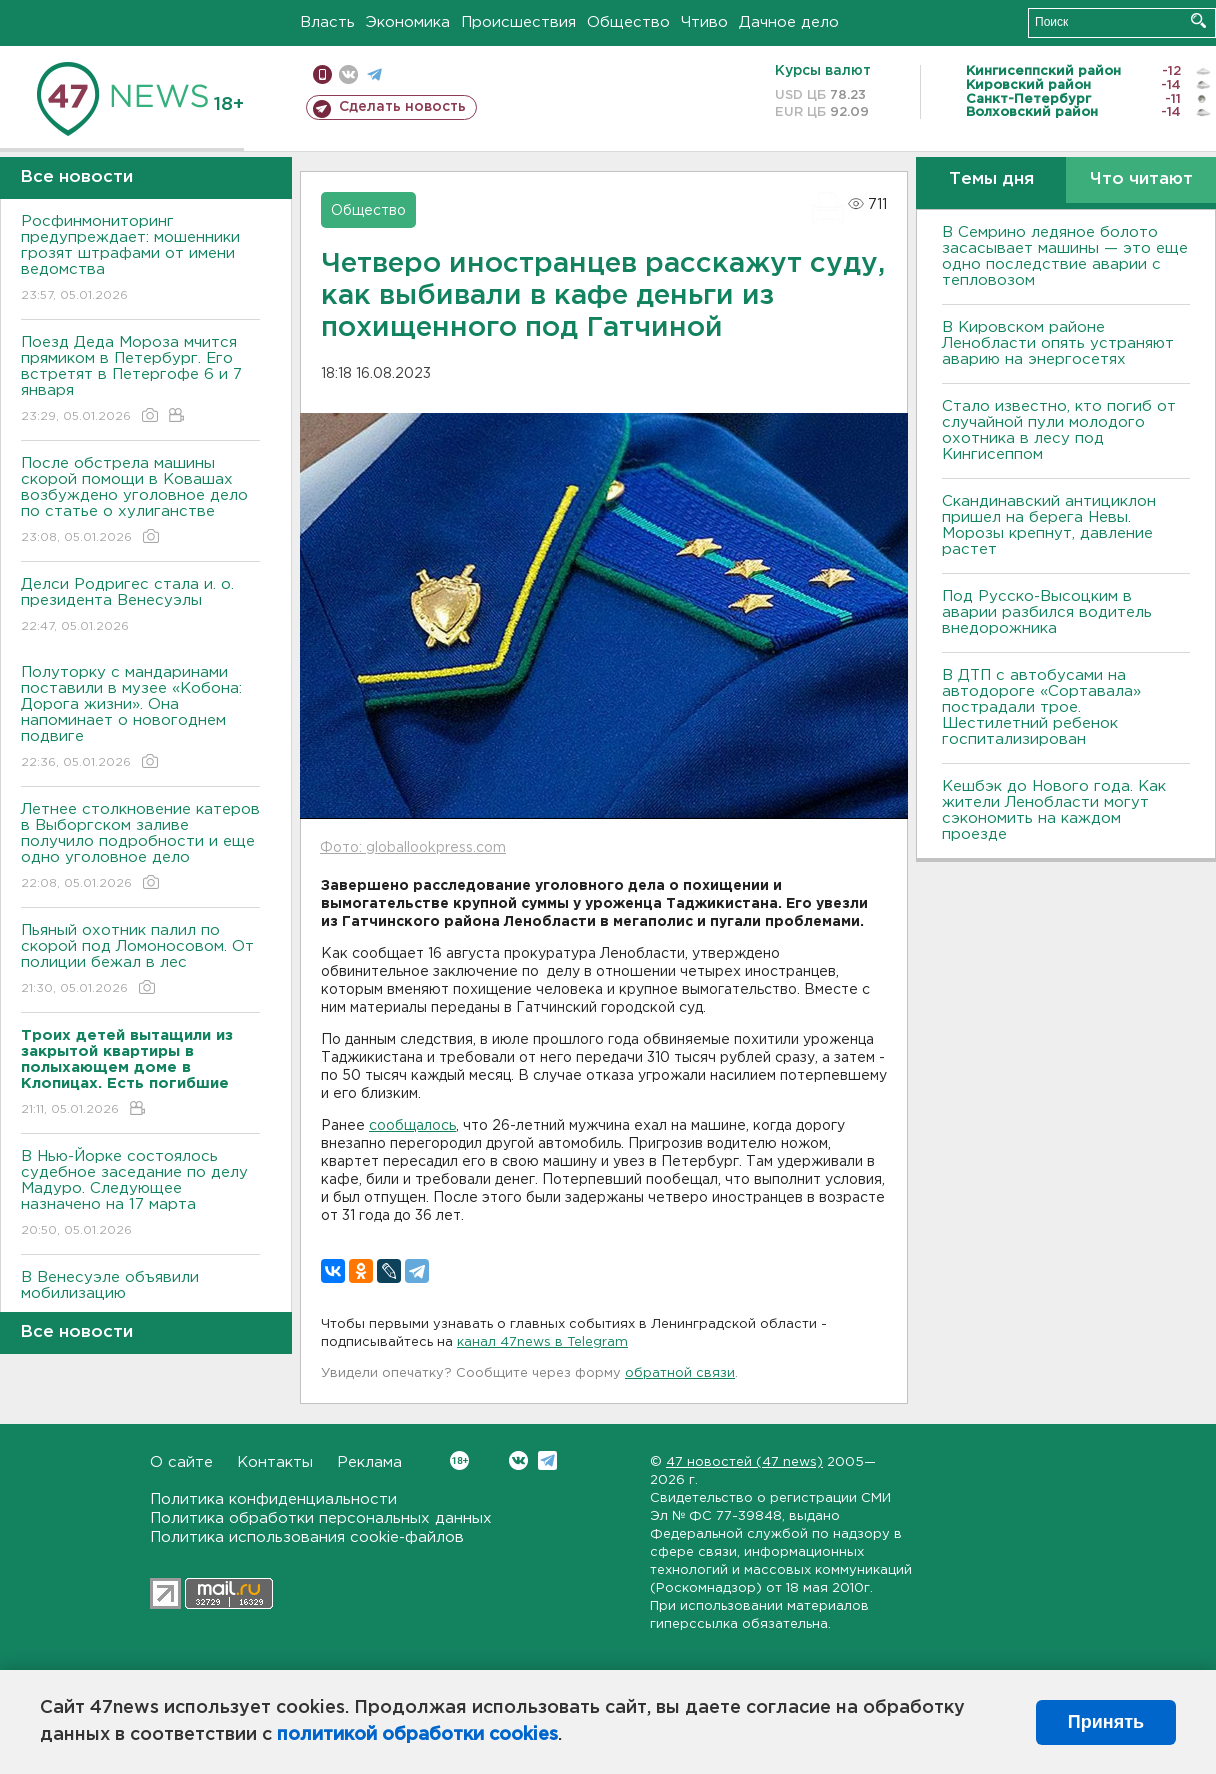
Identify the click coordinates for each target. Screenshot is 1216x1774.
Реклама (369, 1462)
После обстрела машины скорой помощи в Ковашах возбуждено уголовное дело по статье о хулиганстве (140, 501)
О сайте (181, 1462)
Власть (327, 22)
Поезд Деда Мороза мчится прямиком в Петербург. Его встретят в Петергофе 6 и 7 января (140, 380)
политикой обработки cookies (417, 1735)
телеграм (374, 74)
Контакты (275, 1462)
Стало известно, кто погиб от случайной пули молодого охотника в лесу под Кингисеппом (1059, 430)
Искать (1198, 20)
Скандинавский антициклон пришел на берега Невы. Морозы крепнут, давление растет (1049, 525)
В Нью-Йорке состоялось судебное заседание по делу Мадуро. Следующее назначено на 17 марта (140, 1194)
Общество (628, 22)
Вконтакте (459, 1460)
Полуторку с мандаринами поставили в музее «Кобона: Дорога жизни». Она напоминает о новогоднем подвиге (140, 718)
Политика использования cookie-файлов (307, 1537)
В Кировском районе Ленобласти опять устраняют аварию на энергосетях (1058, 343)
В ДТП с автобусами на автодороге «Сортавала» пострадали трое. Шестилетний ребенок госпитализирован (1041, 707)
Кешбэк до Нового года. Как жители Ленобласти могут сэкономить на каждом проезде (1054, 810)
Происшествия (518, 22)
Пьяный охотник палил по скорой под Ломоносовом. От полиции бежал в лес (140, 960)
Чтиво (704, 22)
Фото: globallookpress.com (413, 848)
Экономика (408, 22)
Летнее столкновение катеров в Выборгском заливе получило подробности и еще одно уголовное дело (140, 847)
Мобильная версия (322, 74)
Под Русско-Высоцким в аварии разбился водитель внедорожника (1047, 612)
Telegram (547, 1460)
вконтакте (348, 74)
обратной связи (680, 1373)
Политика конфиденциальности (273, 1499)
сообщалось (412, 1126)
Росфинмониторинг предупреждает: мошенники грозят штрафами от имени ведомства (140, 259)
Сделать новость (402, 107)
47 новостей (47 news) (744, 1462)
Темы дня (991, 179)
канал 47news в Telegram (542, 1342)
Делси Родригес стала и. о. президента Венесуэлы (140, 606)
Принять (1106, 1722)
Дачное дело (789, 22)
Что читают (1141, 179)
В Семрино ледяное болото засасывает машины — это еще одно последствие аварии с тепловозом (1065, 256)
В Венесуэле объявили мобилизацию (140, 1299)
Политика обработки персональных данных (321, 1518)
